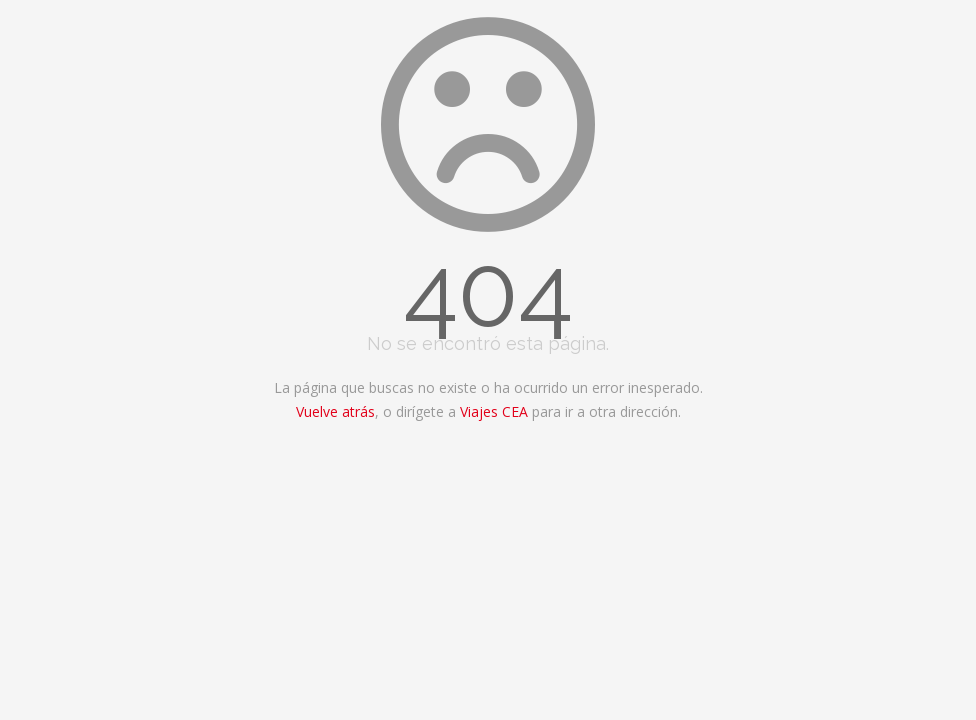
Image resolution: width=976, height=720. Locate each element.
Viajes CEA (494, 411)
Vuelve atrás (335, 411)
